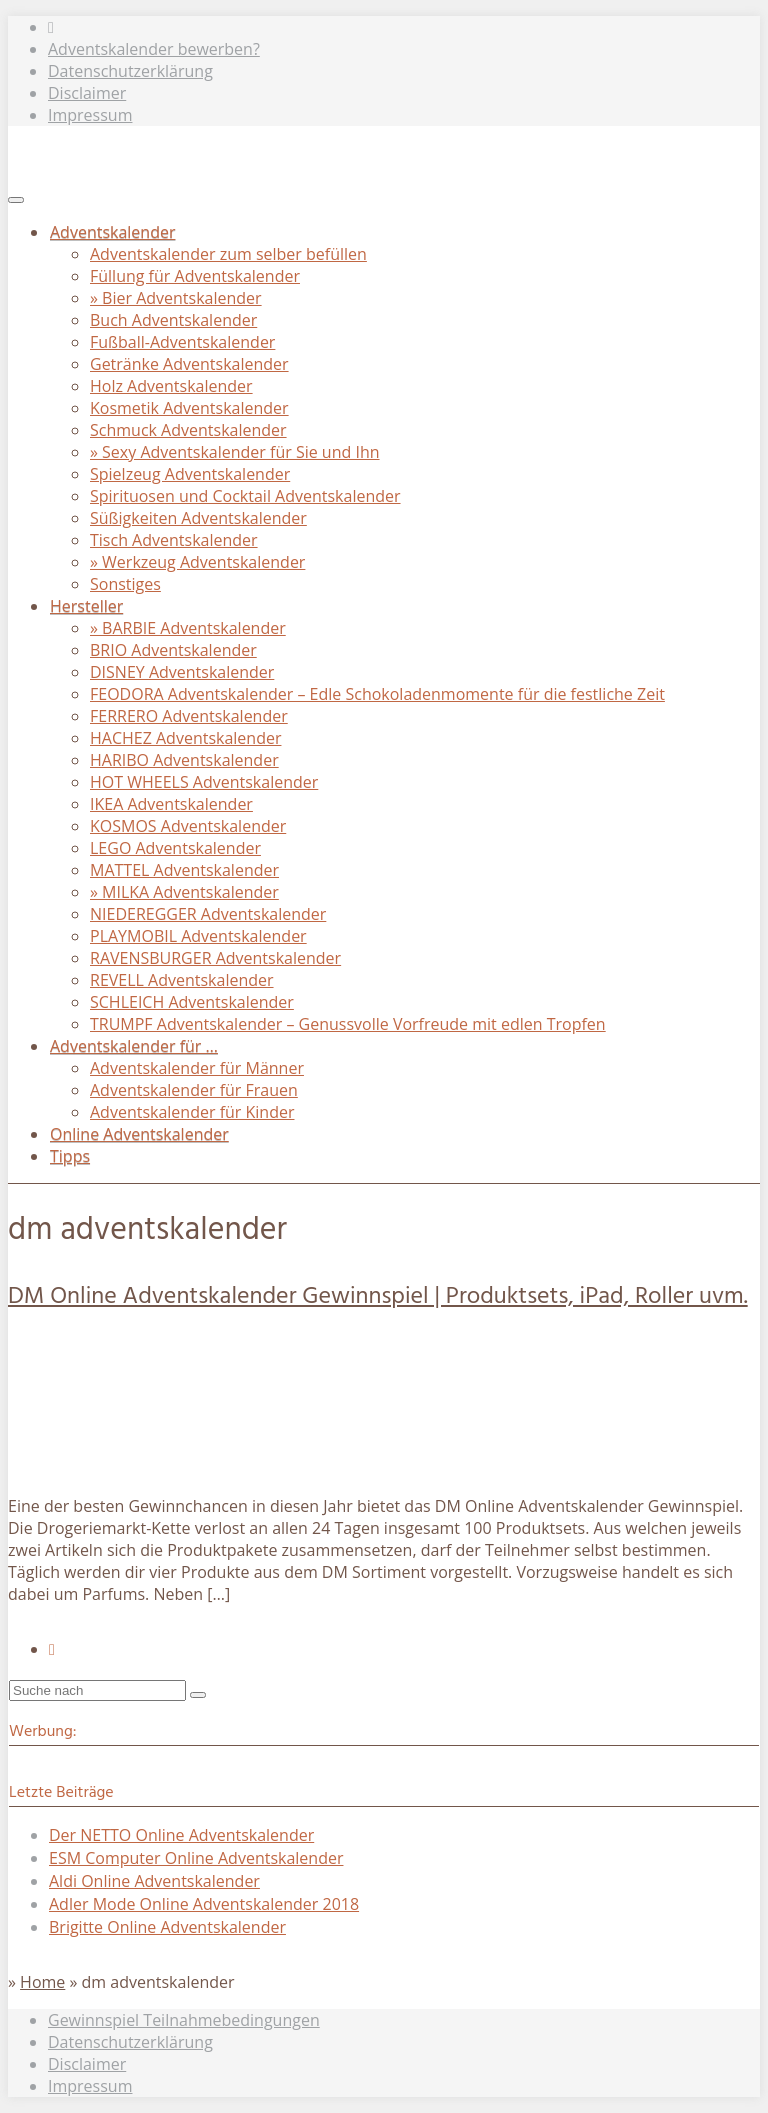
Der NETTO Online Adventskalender (181, 1835)
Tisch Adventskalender (174, 540)
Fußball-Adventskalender (182, 342)
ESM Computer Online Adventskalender (196, 1858)
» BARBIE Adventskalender (188, 628)
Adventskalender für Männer (197, 1068)
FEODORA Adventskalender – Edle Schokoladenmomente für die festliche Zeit (377, 694)
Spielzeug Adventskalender (190, 474)
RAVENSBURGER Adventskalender (215, 958)
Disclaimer (87, 93)
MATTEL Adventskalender (184, 870)
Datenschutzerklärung (130, 71)
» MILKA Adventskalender (184, 892)
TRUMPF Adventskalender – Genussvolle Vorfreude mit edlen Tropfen (348, 1024)
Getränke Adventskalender (189, 364)
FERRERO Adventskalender (189, 716)
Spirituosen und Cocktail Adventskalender (245, 496)
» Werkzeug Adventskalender (197, 562)
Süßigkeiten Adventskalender (198, 518)
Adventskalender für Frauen (194, 1090)
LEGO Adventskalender (175, 848)
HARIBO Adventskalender (184, 760)
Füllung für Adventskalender (195, 276)
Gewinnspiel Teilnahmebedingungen (184, 2020)
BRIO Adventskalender (173, 650)
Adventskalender (112, 232)
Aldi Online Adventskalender (154, 1881)
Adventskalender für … (134, 1046)
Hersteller (86, 606)
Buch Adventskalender (173, 320)
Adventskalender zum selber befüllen (228, 254)
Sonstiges (125, 584)
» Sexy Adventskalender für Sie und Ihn (235, 452)
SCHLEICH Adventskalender (192, 1002)
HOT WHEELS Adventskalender (204, 782)
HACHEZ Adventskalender (185, 738)
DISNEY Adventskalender (182, 672)
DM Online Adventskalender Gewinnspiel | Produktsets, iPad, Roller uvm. (378, 1297)
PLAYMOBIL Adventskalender (198, 936)
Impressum (90, 115)
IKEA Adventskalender (171, 804)
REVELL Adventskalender (182, 980)
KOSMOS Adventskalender (188, 826)
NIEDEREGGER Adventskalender (208, 914)
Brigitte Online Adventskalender (167, 1927)
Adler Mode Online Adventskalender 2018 (204, 1904)
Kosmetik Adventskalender (189, 408)
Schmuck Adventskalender (188, 430)
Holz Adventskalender (171, 386)
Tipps (70, 1156)
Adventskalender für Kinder (192, 1112)
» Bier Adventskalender (176, 298)
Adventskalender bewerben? (154, 49)
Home (42, 1982)
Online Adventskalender (139, 1134)
